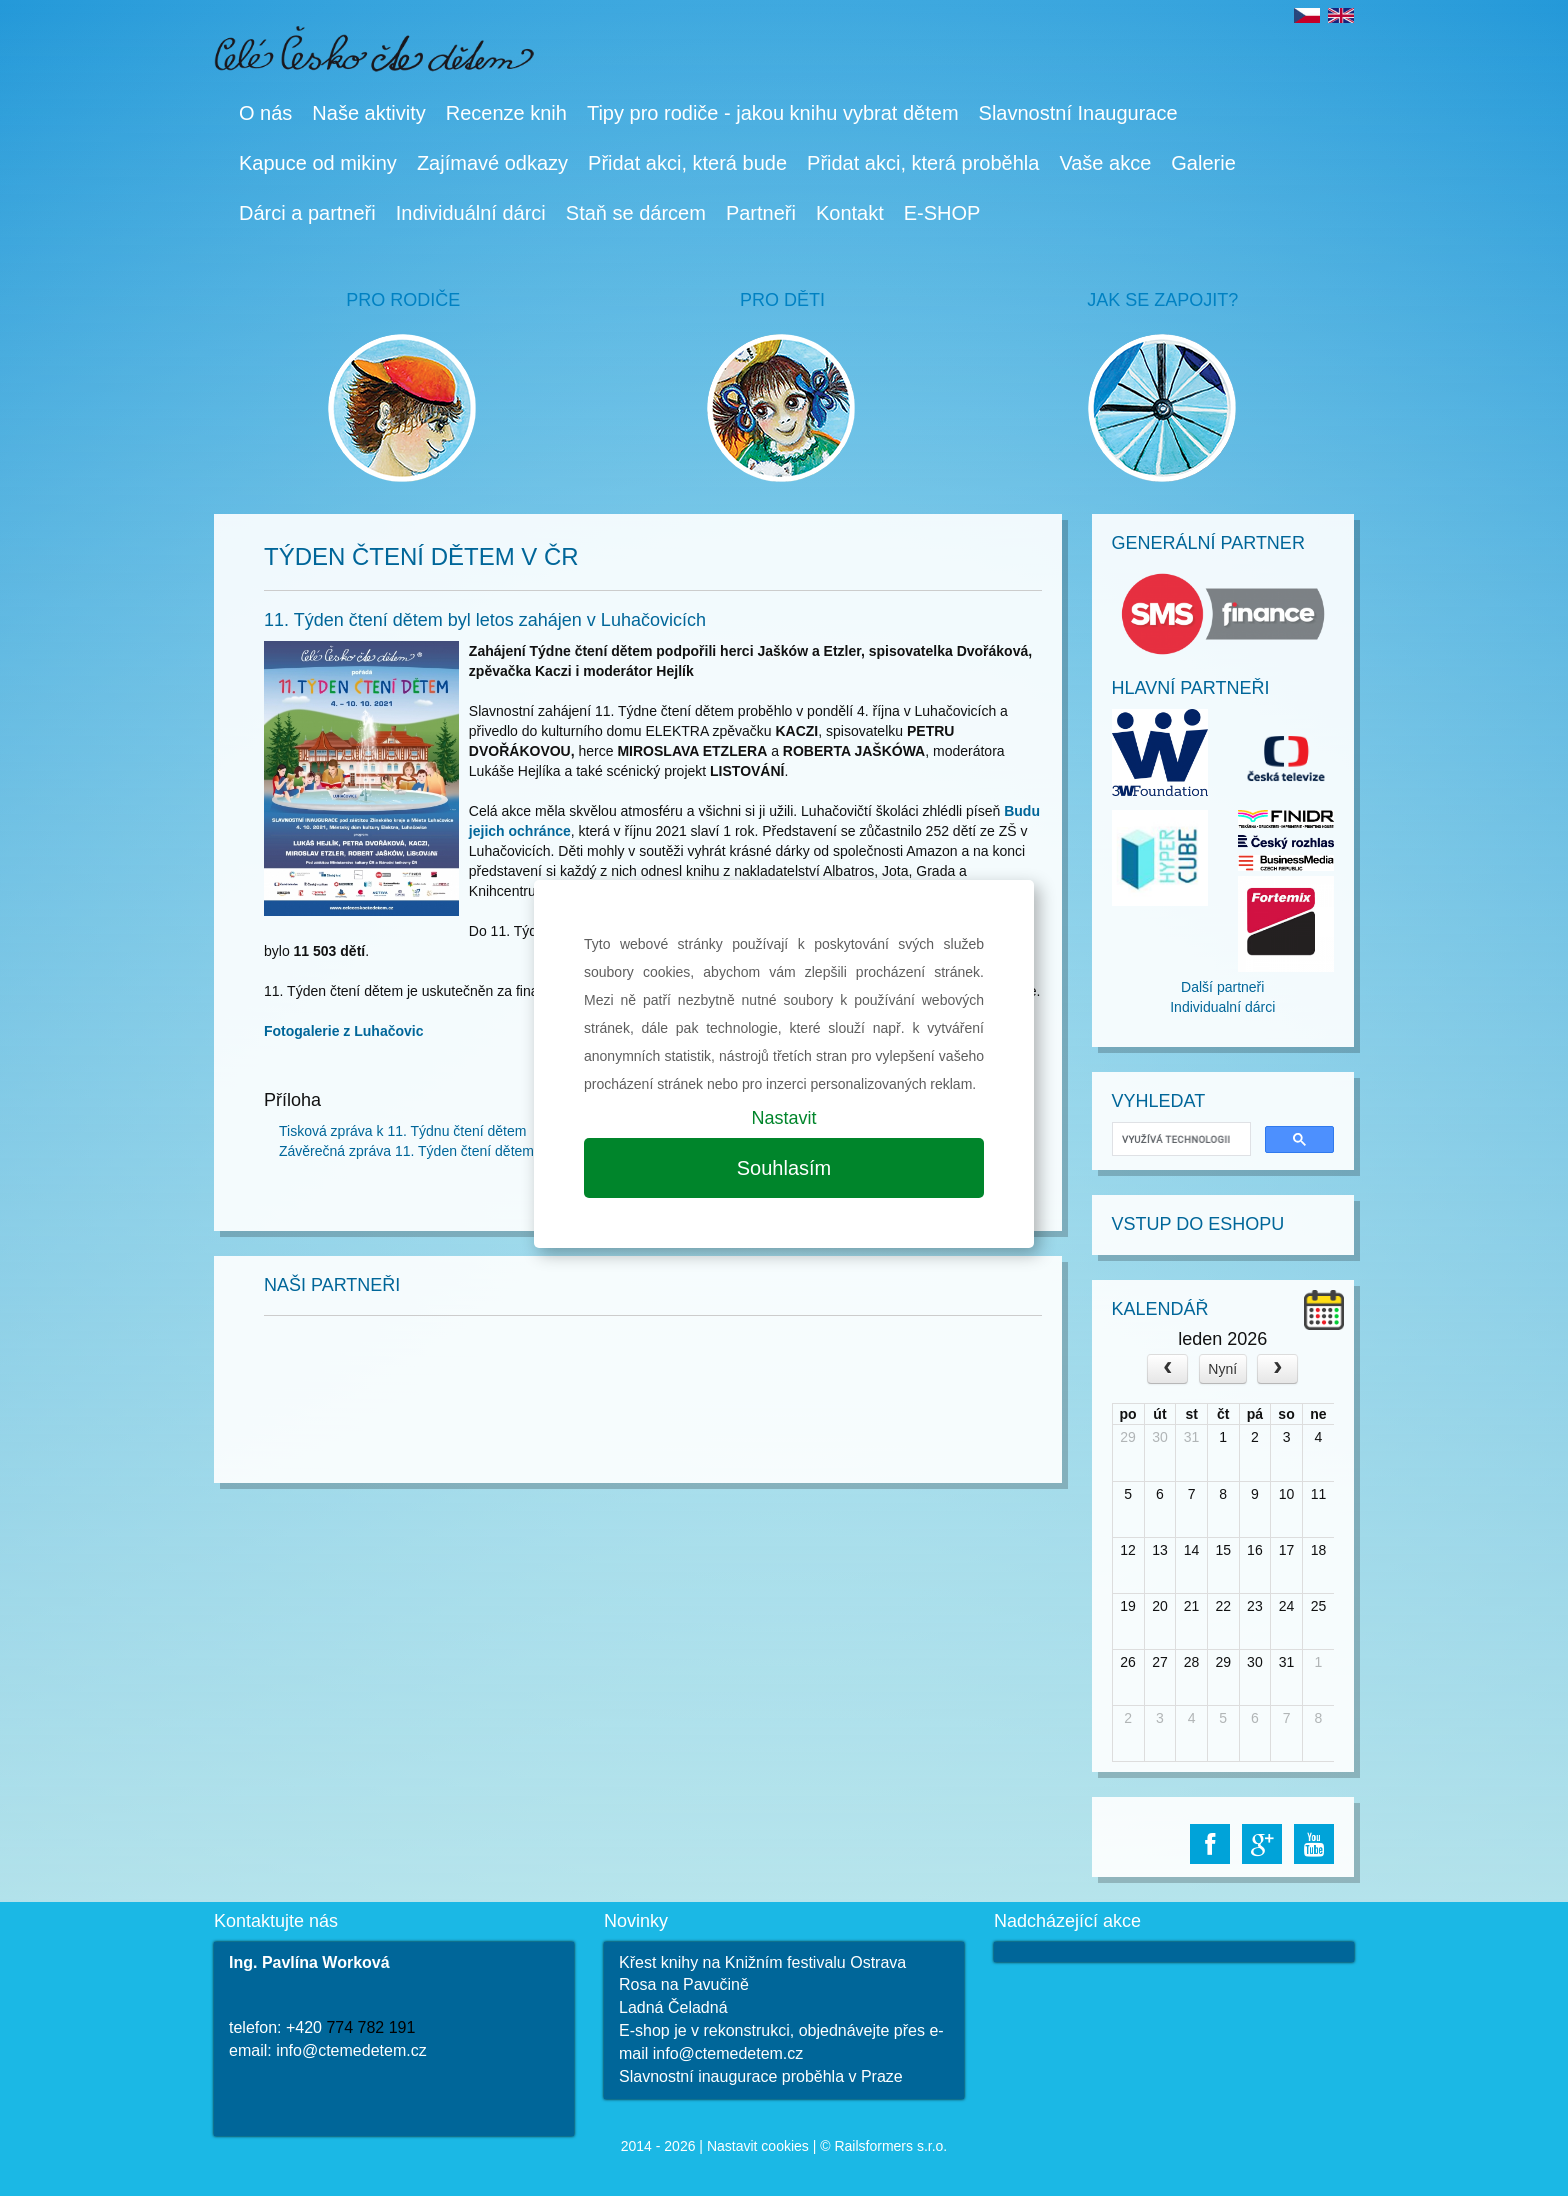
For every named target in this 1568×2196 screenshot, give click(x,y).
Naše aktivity (368, 113)
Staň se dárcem (636, 213)
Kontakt (850, 213)
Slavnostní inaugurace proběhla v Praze (761, 2076)
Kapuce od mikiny (318, 163)
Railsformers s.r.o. (890, 2146)
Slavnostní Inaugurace (1078, 113)
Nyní (1222, 1369)
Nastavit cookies (758, 2146)
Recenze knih (506, 113)
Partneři (761, 213)
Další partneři (1222, 987)
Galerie (1203, 163)
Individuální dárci (471, 213)
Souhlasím (784, 1168)
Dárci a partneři (307, 213)
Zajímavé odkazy (492, 163)
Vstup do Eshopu (1198, 1224)
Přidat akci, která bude (687, 163)
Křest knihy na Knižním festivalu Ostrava (762, 1962)
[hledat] (1180, 1139)
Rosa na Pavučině (684, 1984)
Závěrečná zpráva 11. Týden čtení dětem (406, 1151)
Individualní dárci (1222, 1007)
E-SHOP (942, 213)
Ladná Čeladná (673, 2007)
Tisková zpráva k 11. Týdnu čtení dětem (402, 1131)
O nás (265, 113)
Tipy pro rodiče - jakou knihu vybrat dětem (773, 113)
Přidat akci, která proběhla (923, 163)
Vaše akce (1105, 163)
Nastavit (783, 1118)
